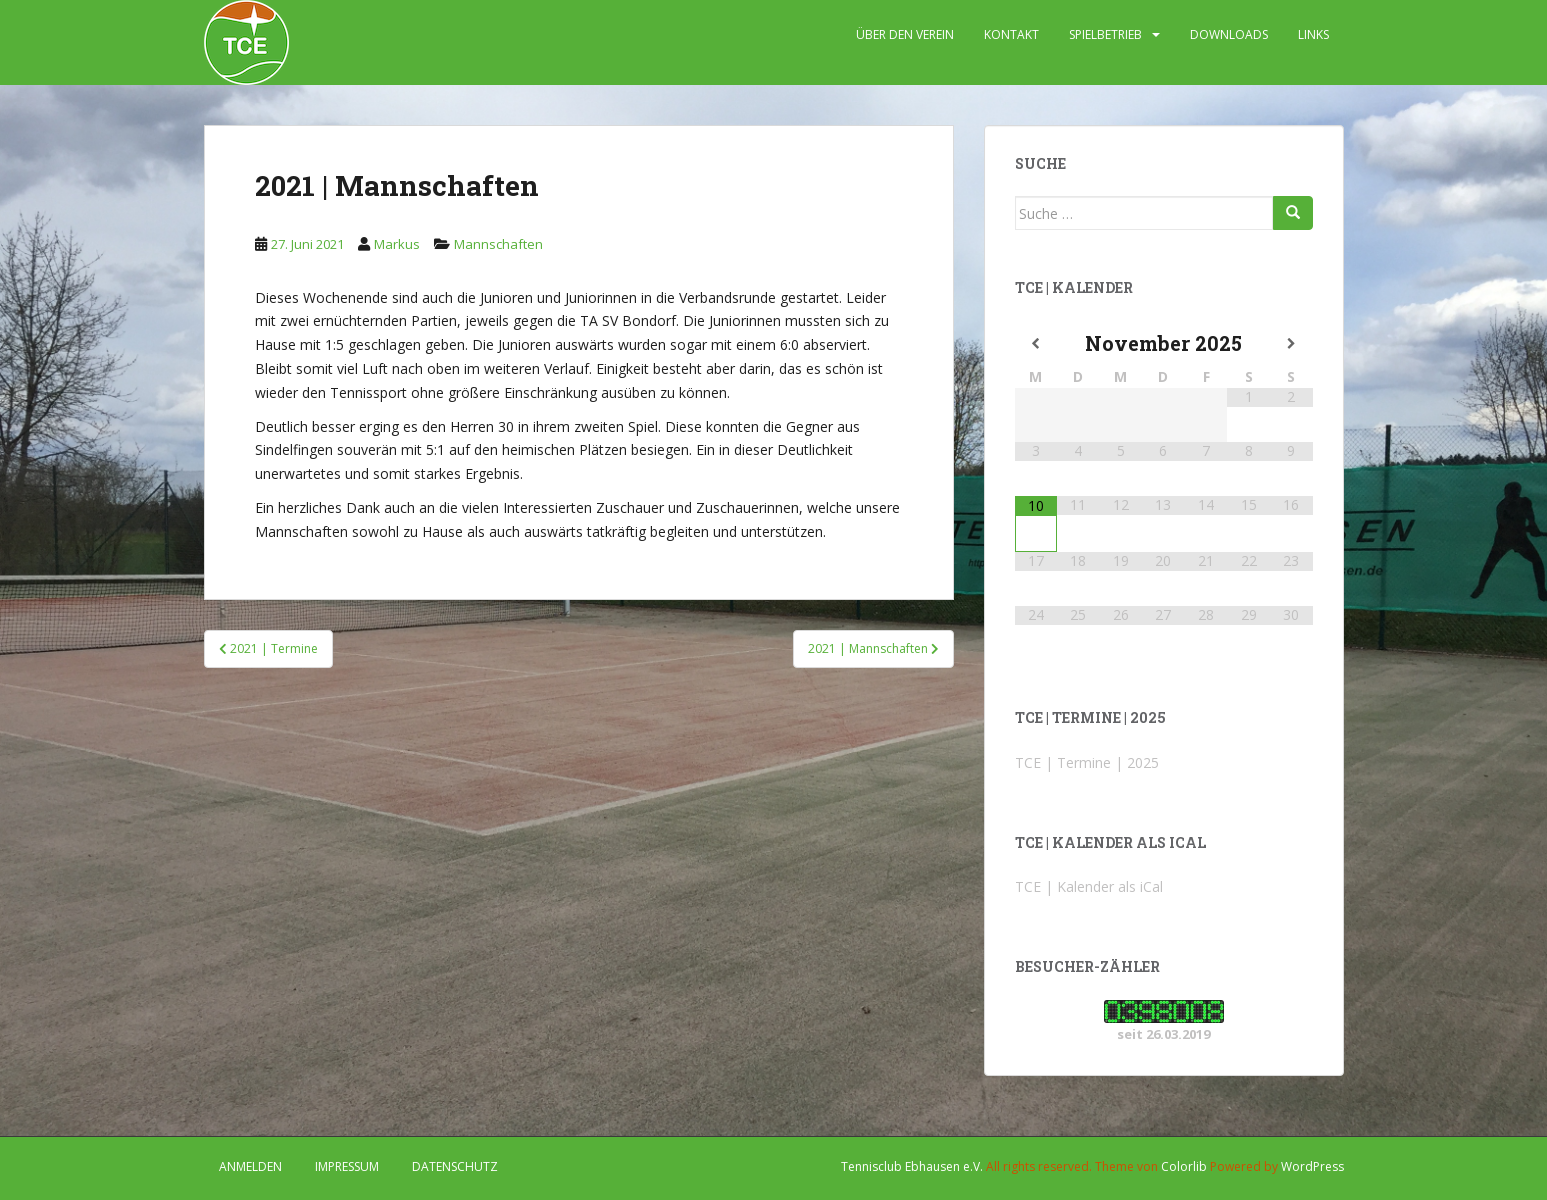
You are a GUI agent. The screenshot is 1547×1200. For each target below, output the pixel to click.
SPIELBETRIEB (1105, 34)
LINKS (1313, 34)
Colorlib (1184, 1166)
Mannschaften (498, 244)
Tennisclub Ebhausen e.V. (912, 1166)
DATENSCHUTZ (455, 1166)
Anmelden (250, 1166)
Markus (397, 244)
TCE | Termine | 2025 (1087, 762)
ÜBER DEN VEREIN (905, 34)
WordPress (1312, 1166)
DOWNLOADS (1229, 34)
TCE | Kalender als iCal (1089, 886)
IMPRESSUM (347, 1166)
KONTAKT (1011, 34)
